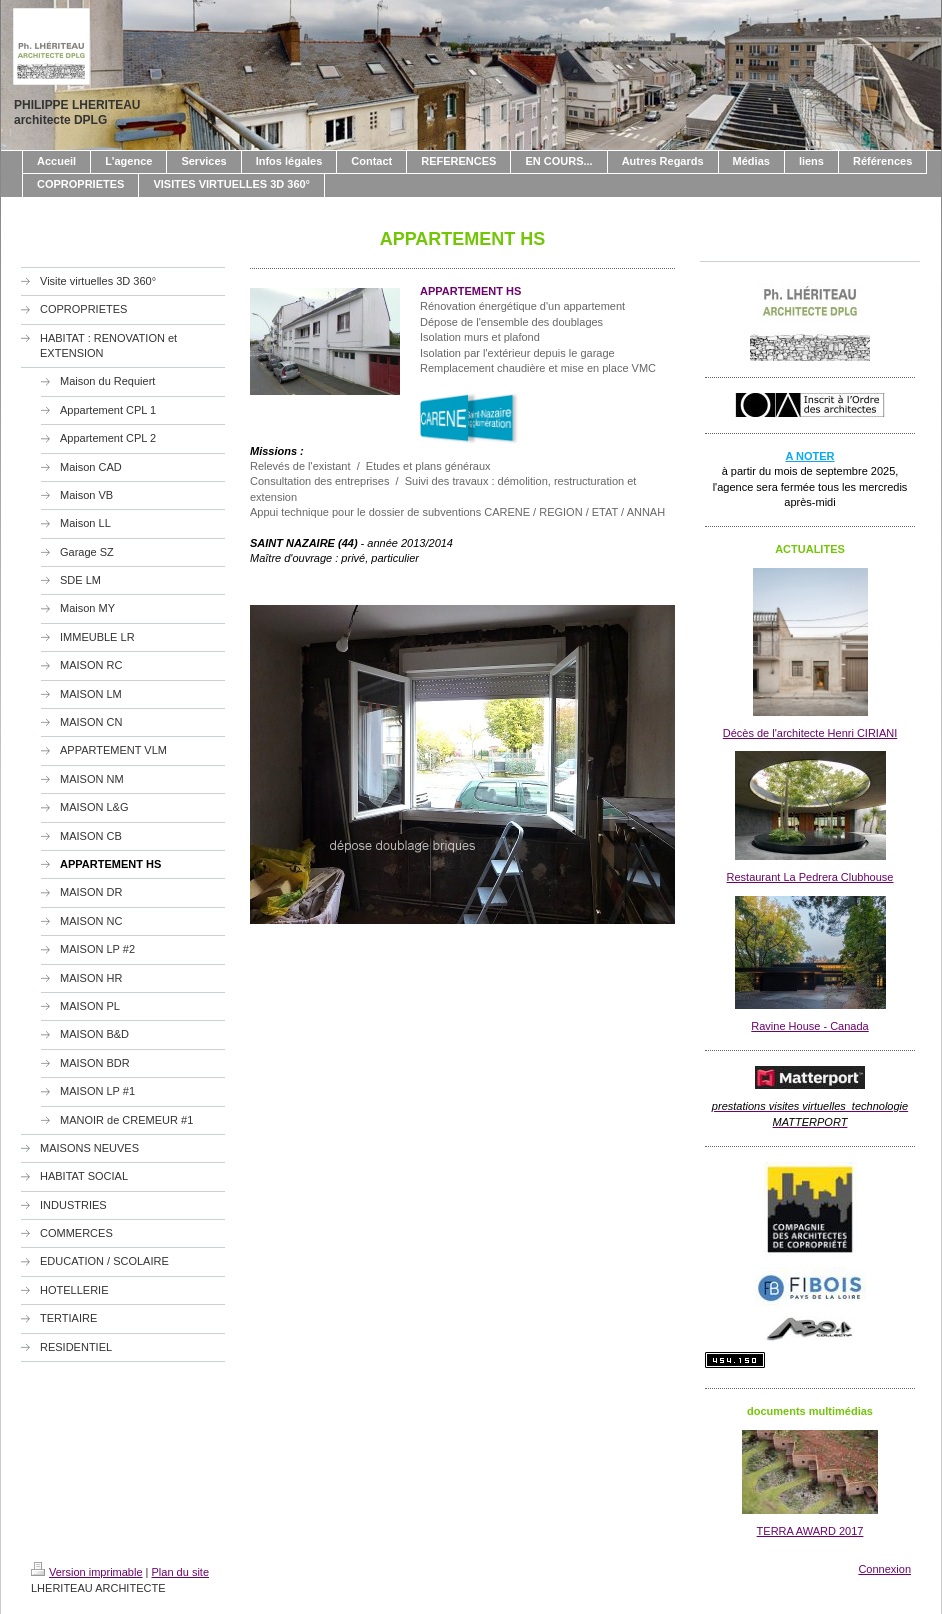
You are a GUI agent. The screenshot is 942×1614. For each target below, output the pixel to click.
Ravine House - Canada (809, 1026)
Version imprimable (87, 1572)
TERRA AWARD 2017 (810, 1531)
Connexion (884, 1569)
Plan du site (180, 1572)
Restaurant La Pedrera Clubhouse (810, 877)
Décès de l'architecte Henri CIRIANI (810, 733)
